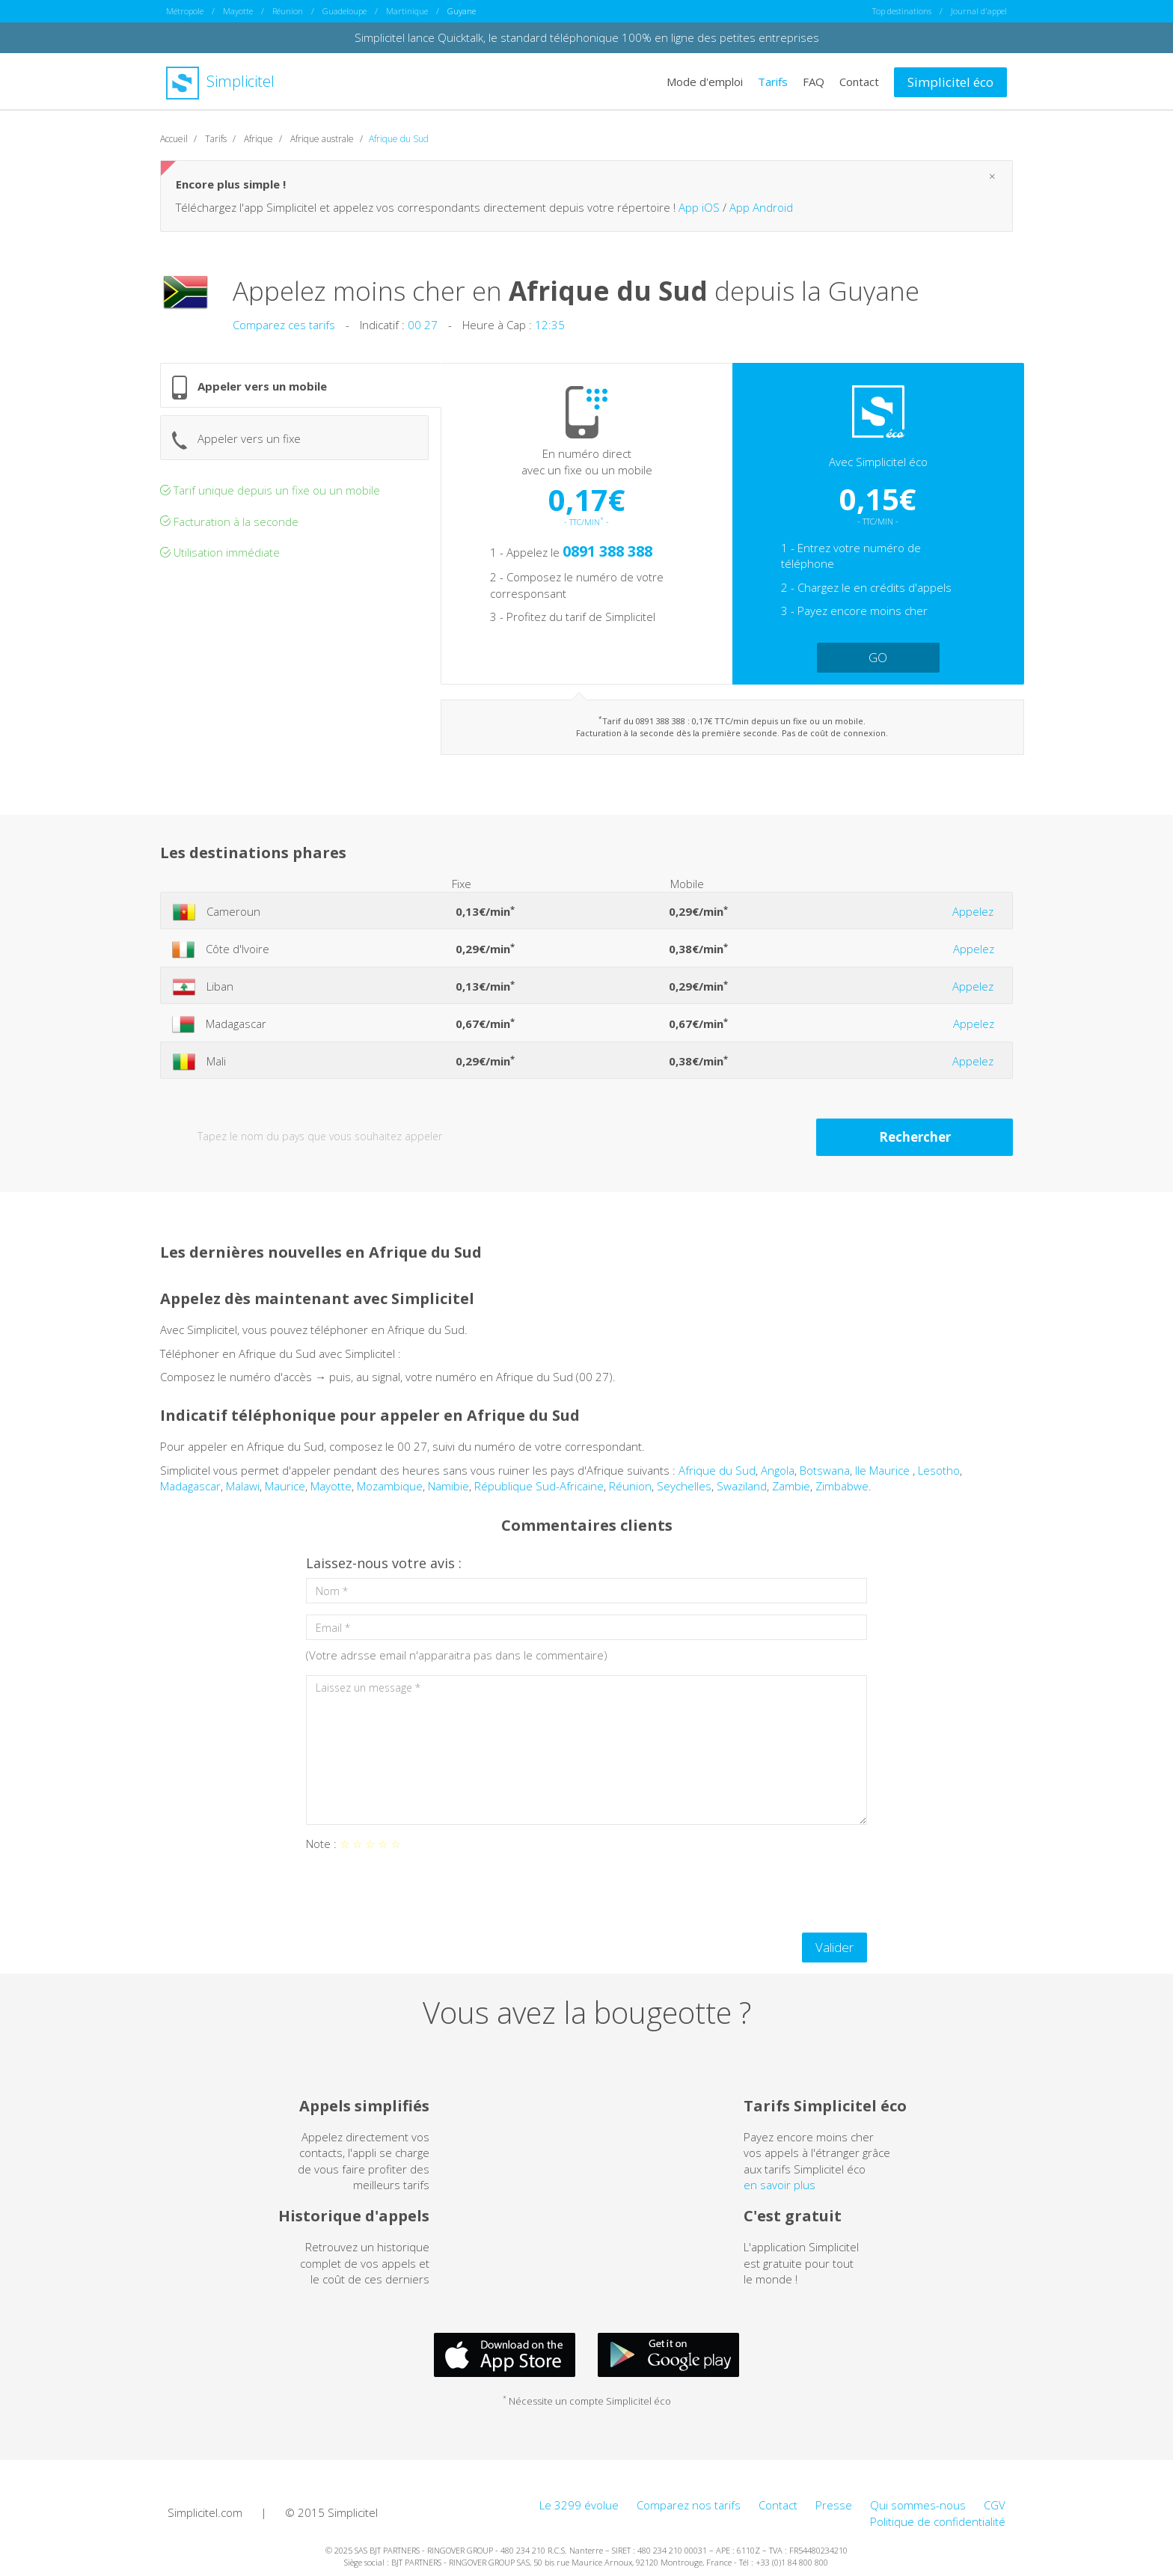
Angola (777, 1470)
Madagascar (190, 1485)
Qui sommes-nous (918, 2504)
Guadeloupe (344, 10)
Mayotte (238, 10)
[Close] (992, 176)
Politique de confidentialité (937, 2521)
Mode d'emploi (705, 80)
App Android (761, 207)
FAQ (813, 80)
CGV (994, 2504)
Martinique (407, 10)
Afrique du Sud (717, 1470)
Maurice (285, 1485)
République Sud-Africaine (539, 1485)
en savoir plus (779, 2184)
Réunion (287, 10)
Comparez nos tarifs (689, 2504)
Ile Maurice (884, 1470)
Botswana (825, 1470)
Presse (833, 2504)
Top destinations (901, 10)
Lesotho (939, 1470)
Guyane (461, 10)
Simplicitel (220, 81)
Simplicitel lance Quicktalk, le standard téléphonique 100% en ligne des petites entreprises (587, 37)
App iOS (699, 207)
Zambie (791, 1485)
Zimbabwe (842, 1485)
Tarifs (773, 80)
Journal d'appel (979, 10)
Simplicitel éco (950, 82)
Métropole (184, 10)
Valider (834, 1947)
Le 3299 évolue (579, 2504)
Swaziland (742, 1485)
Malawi (243, 1485)
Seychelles (684, 1485)
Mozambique (390, 1485)
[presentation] (419, 1892)
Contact (859, 80)
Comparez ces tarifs (284, 324)
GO (878, 657)
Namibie (448, 1485)
